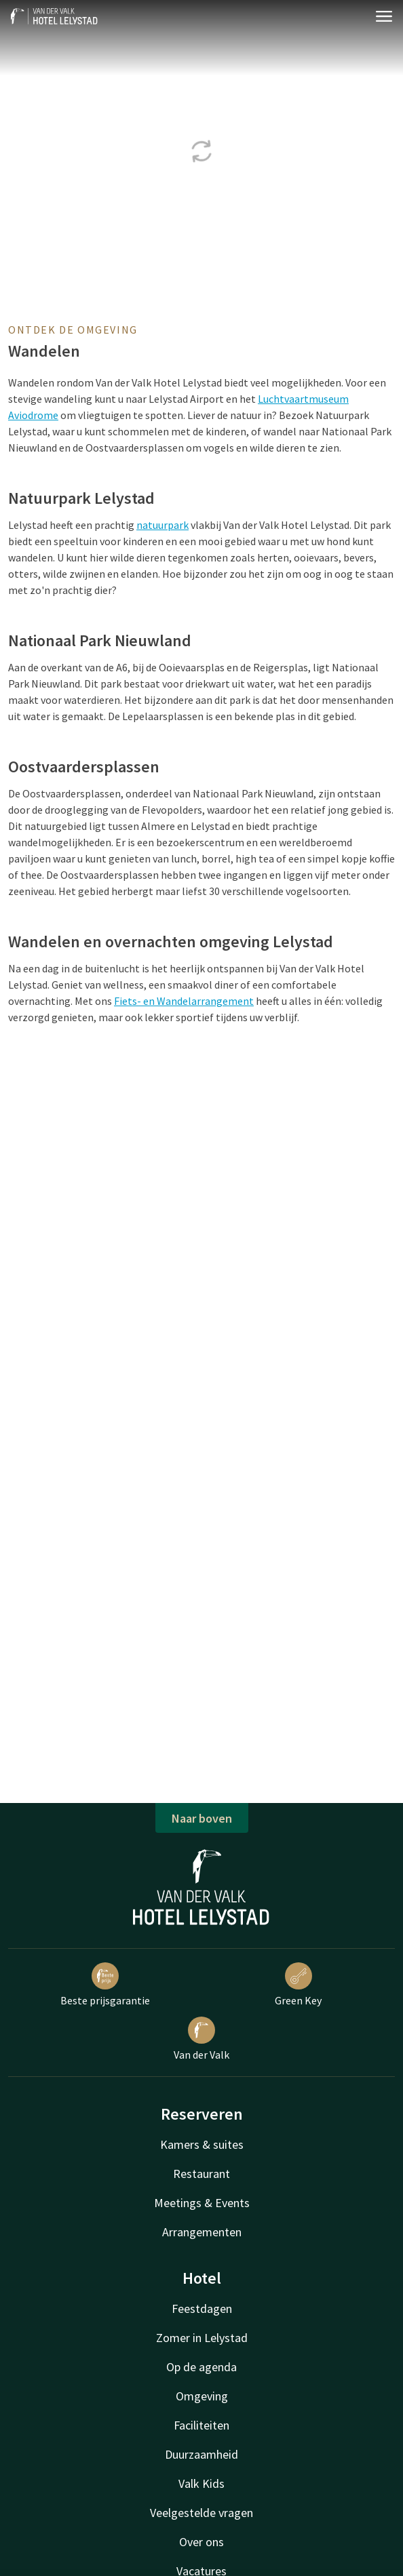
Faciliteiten (201, 2425)
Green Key (298, 1984)
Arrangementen (202, 2232)
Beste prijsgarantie (105, 1984)
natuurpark (162, 525)
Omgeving (202, 2396)
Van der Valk (201, 2039)
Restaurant (201, 2173)
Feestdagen (202, 2308)
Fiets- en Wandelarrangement (184, 1001)
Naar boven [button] (202, 1818)
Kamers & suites (202, 2144)
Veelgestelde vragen (201, 2512)
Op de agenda (201, 2367)
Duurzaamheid (201, 2454)
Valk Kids (201, 2483)
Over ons (201, 2542)
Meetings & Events (202, 2203)
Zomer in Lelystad (202, 2337)
